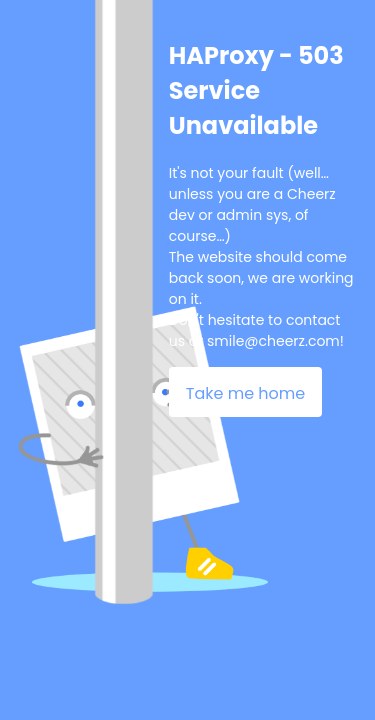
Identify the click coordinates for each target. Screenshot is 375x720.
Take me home (245, 393)
